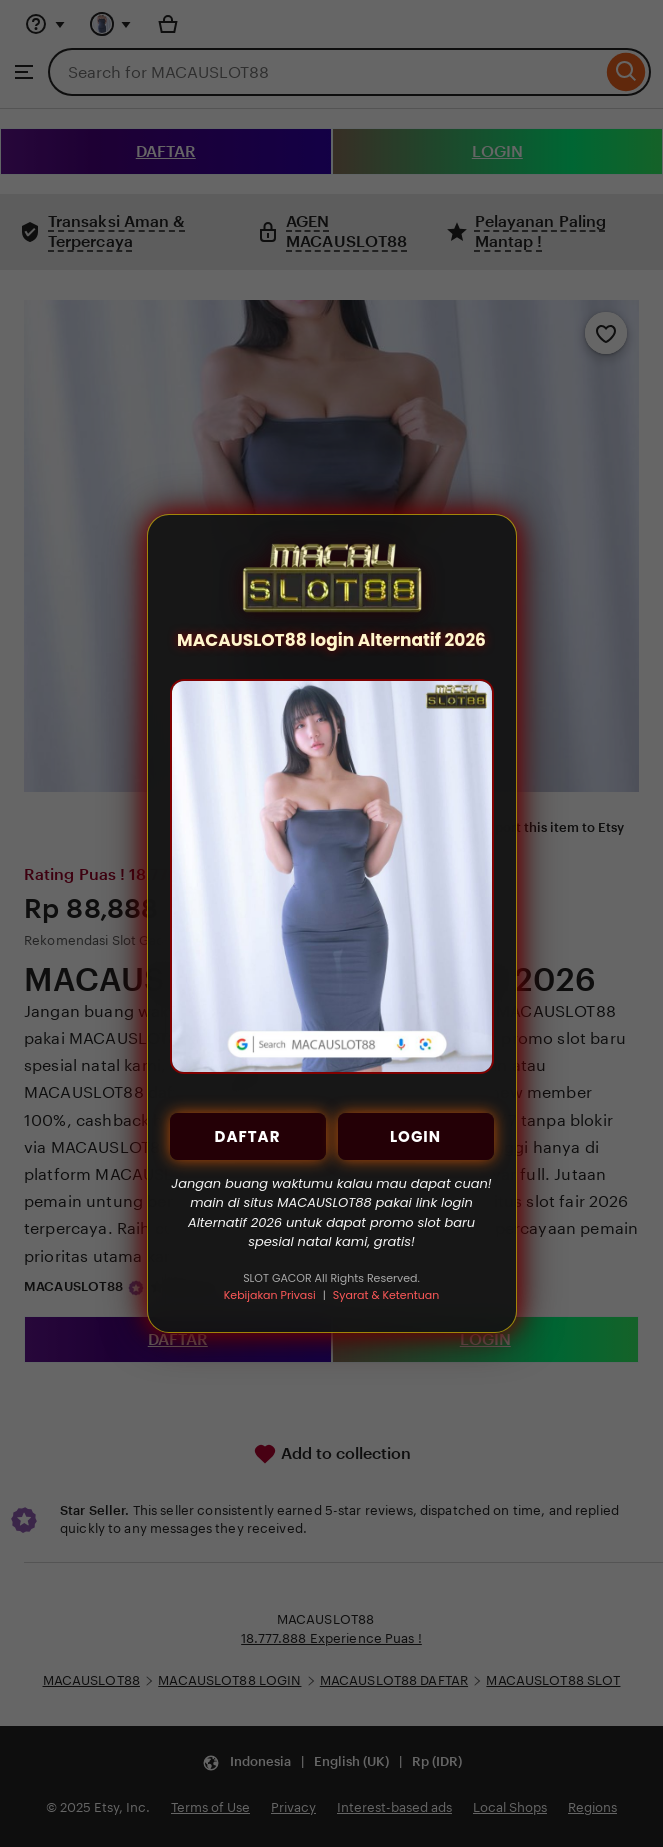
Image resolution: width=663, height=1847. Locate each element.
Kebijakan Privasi (270, 1295)
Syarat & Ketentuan (386, 1295)
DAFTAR (248, 1136)
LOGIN (415, 1136)
